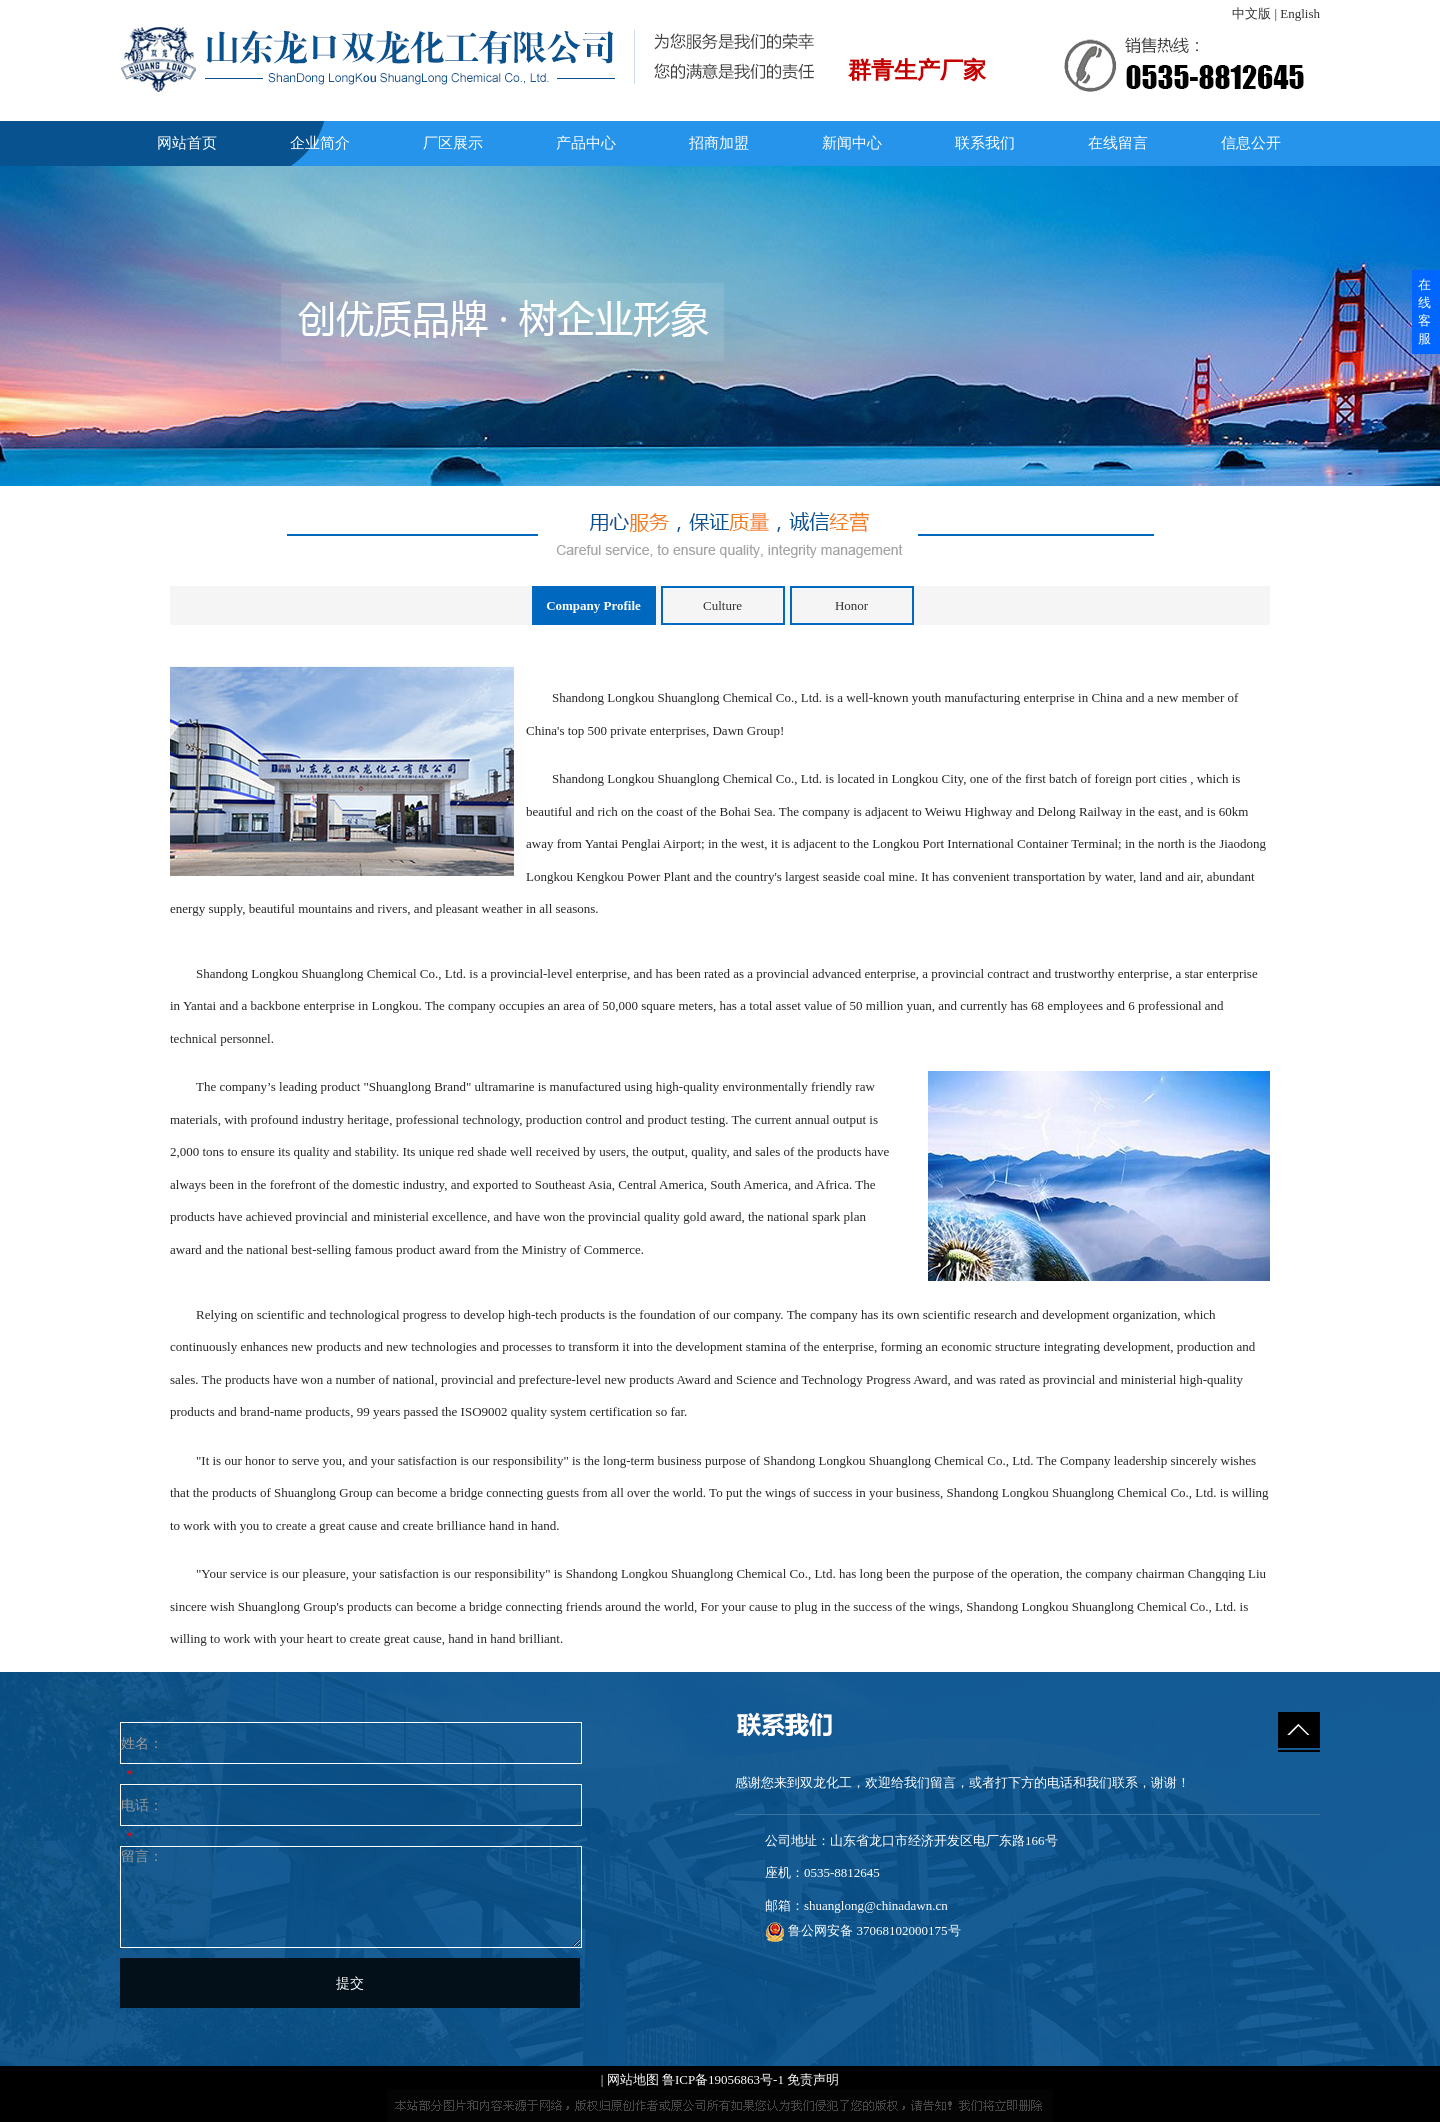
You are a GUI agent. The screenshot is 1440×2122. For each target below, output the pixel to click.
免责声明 (813, 2079)
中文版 (1251, 13)
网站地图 (633, 2079)
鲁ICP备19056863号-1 (723, 2079)
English (1300, 13)
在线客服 (1424, 311)
